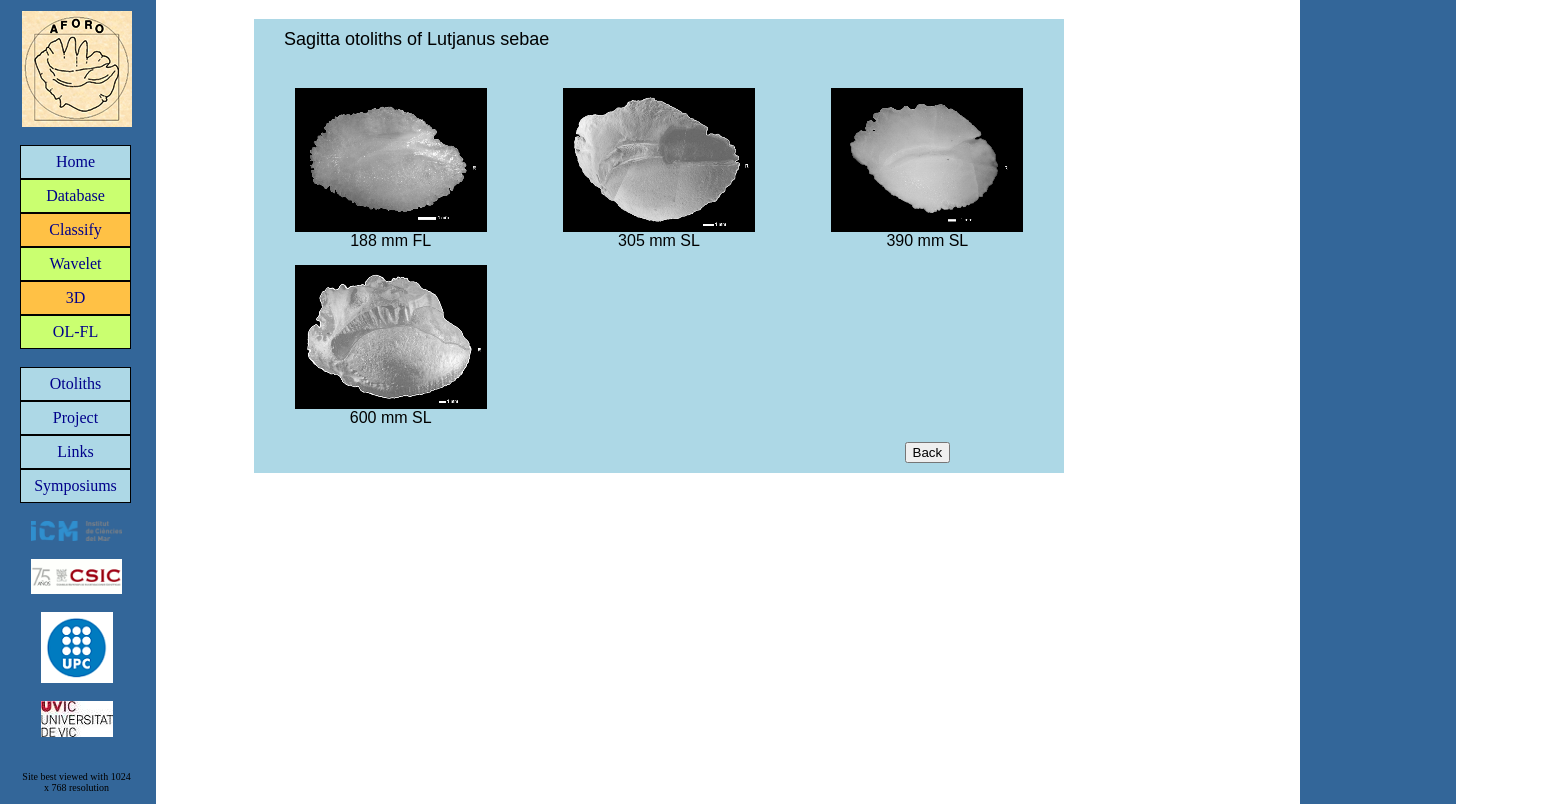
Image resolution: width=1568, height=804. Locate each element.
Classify (75, 229)
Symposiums (75, 485)
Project (75, 417)
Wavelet (75, 263)
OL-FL (75, 331)
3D (76, 297)
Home (75, 161)
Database (75, 195)
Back (928, 452)
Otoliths (76, 383)
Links (75, 451)
